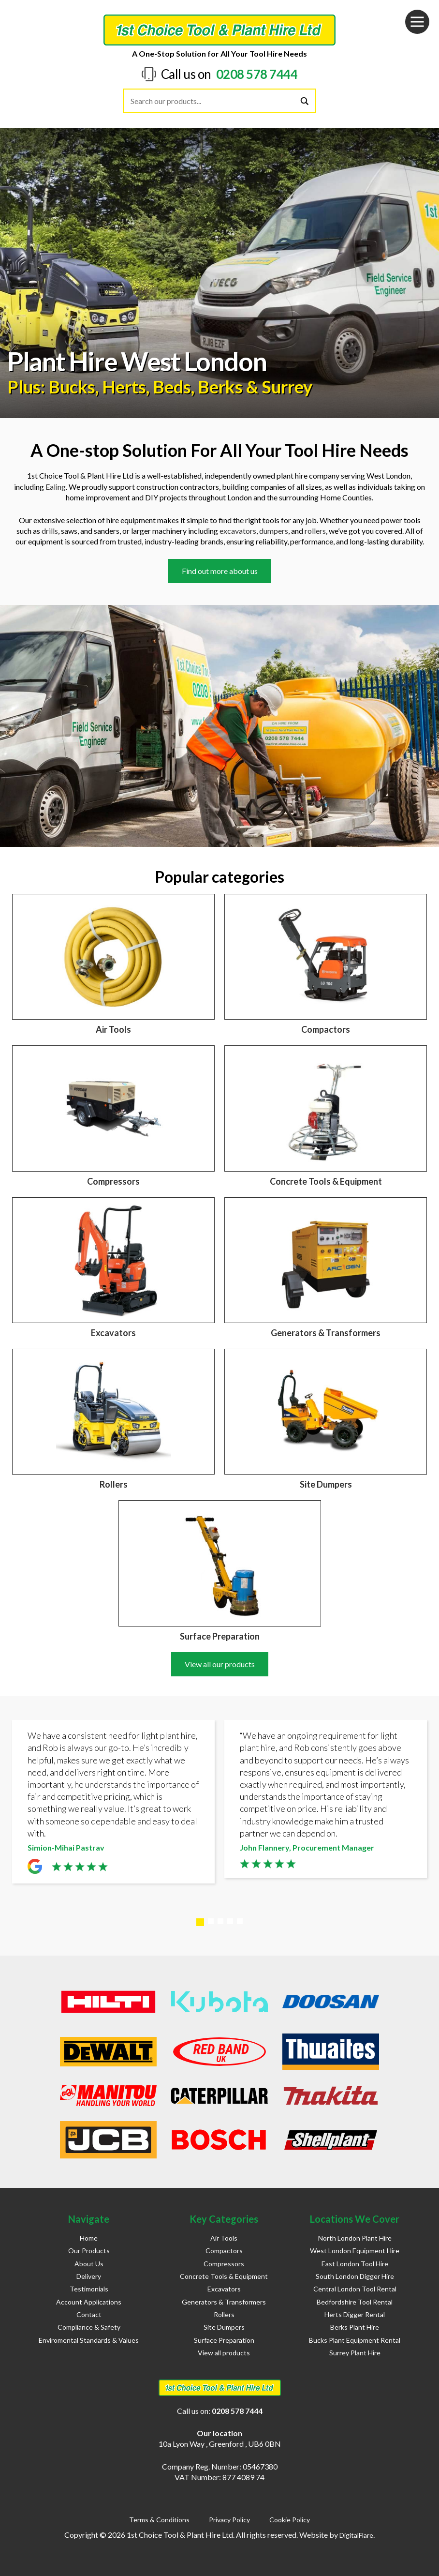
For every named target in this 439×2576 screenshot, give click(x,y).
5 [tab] (240, 1921)
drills (50, 530)
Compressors (224, 2264)
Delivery (88, 2276)
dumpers (273, 530)
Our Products (89, 2250)
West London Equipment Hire (354, 2250)
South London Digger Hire (355, 2276)
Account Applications (88, 2302)
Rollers (224, 2314)
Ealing (55, 486)
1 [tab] (200, 1922)
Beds (172, 386)
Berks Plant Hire (354, 2327)
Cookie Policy (289, 2520)
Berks (220, 386)
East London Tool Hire (355, 2264)
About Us (88, 2264)
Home (89, 2238)
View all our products (220, 1664)
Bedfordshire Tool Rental (355, 2302)
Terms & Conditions (159, 2520)
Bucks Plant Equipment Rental (354, 2340)
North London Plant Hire (355, 2238)
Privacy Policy (229, 2520)
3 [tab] (220, 1921)
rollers (315, 530)
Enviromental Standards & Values (89, 2340)
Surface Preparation (224, 2340)
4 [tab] (230, 1921)
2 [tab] (211, 1921)
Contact (89, 2314)
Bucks (71, 386)
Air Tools (223, 2238)
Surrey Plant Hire (354, 2353)
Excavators (224, 2289)
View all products (224, 2353)
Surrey (287, 386)
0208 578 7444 (257, 74)
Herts (124, 386)
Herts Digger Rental (354, 2314)
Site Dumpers (224, 2327)
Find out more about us (220, 570)
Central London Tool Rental (354, 2289)
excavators (238, 530)
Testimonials (89, 2289)
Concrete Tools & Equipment (224, 2276)
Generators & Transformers (224, 2302)
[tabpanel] (113, 1804)
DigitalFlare (356, 2535)
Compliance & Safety (89, 2327)
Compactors (224, 2250)
